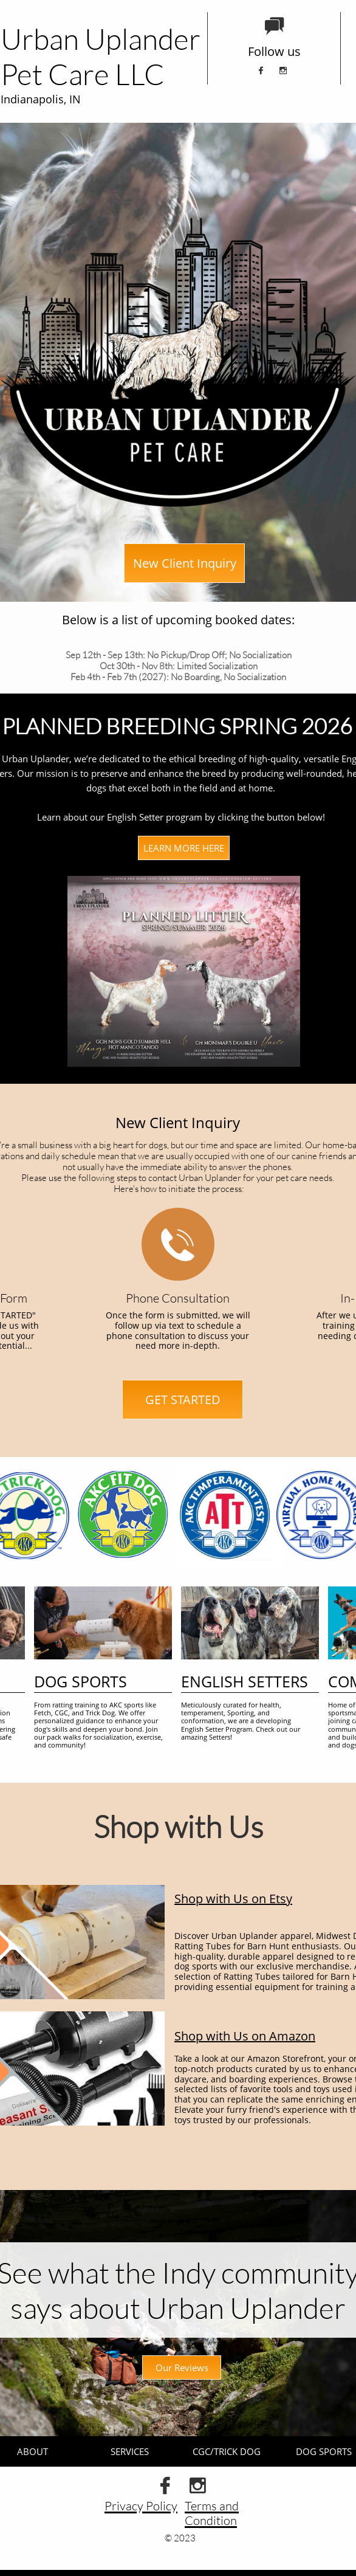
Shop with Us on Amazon (244, 2036)
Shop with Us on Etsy (233, 1898)
